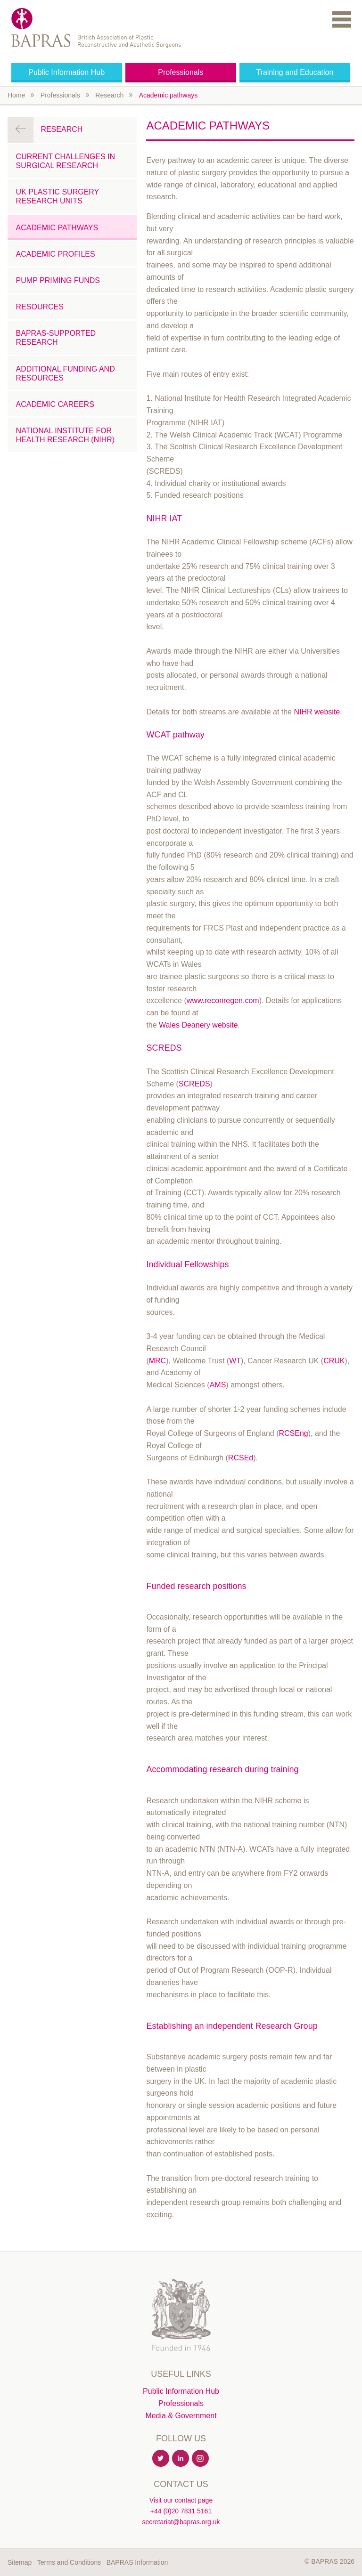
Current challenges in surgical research (65, 161)
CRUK (334, 1361)
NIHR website (317, 712)
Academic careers (55, 404)
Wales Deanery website (198, 1025)
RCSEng (293, 1433)
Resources (40, 307)
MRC (157, 1361)
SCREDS (194, 1084)
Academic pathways (168, 95)
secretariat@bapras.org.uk (181, 2522)
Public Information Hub (66, 72)
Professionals (180, 72)
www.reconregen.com (223, 1000)
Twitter (161, 2459)
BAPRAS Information (137, 2562)
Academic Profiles (55, 254)
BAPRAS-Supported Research (56, 337)
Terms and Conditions (69, 2562)
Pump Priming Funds (58, 280)
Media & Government (180, 2416)
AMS (218, 1385)
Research (109, 95)
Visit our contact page (181, 2500)
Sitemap (20, 2562)
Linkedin (181, 2459)
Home (16, 95)
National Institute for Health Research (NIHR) (65, 435)
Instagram (201, 2459)
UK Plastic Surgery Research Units (57, 196)
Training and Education (294, 72)
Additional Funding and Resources (65, 373)
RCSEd (240, 1458)
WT (235, 1361)
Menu (341, 19)
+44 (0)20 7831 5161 (181, 2511)
